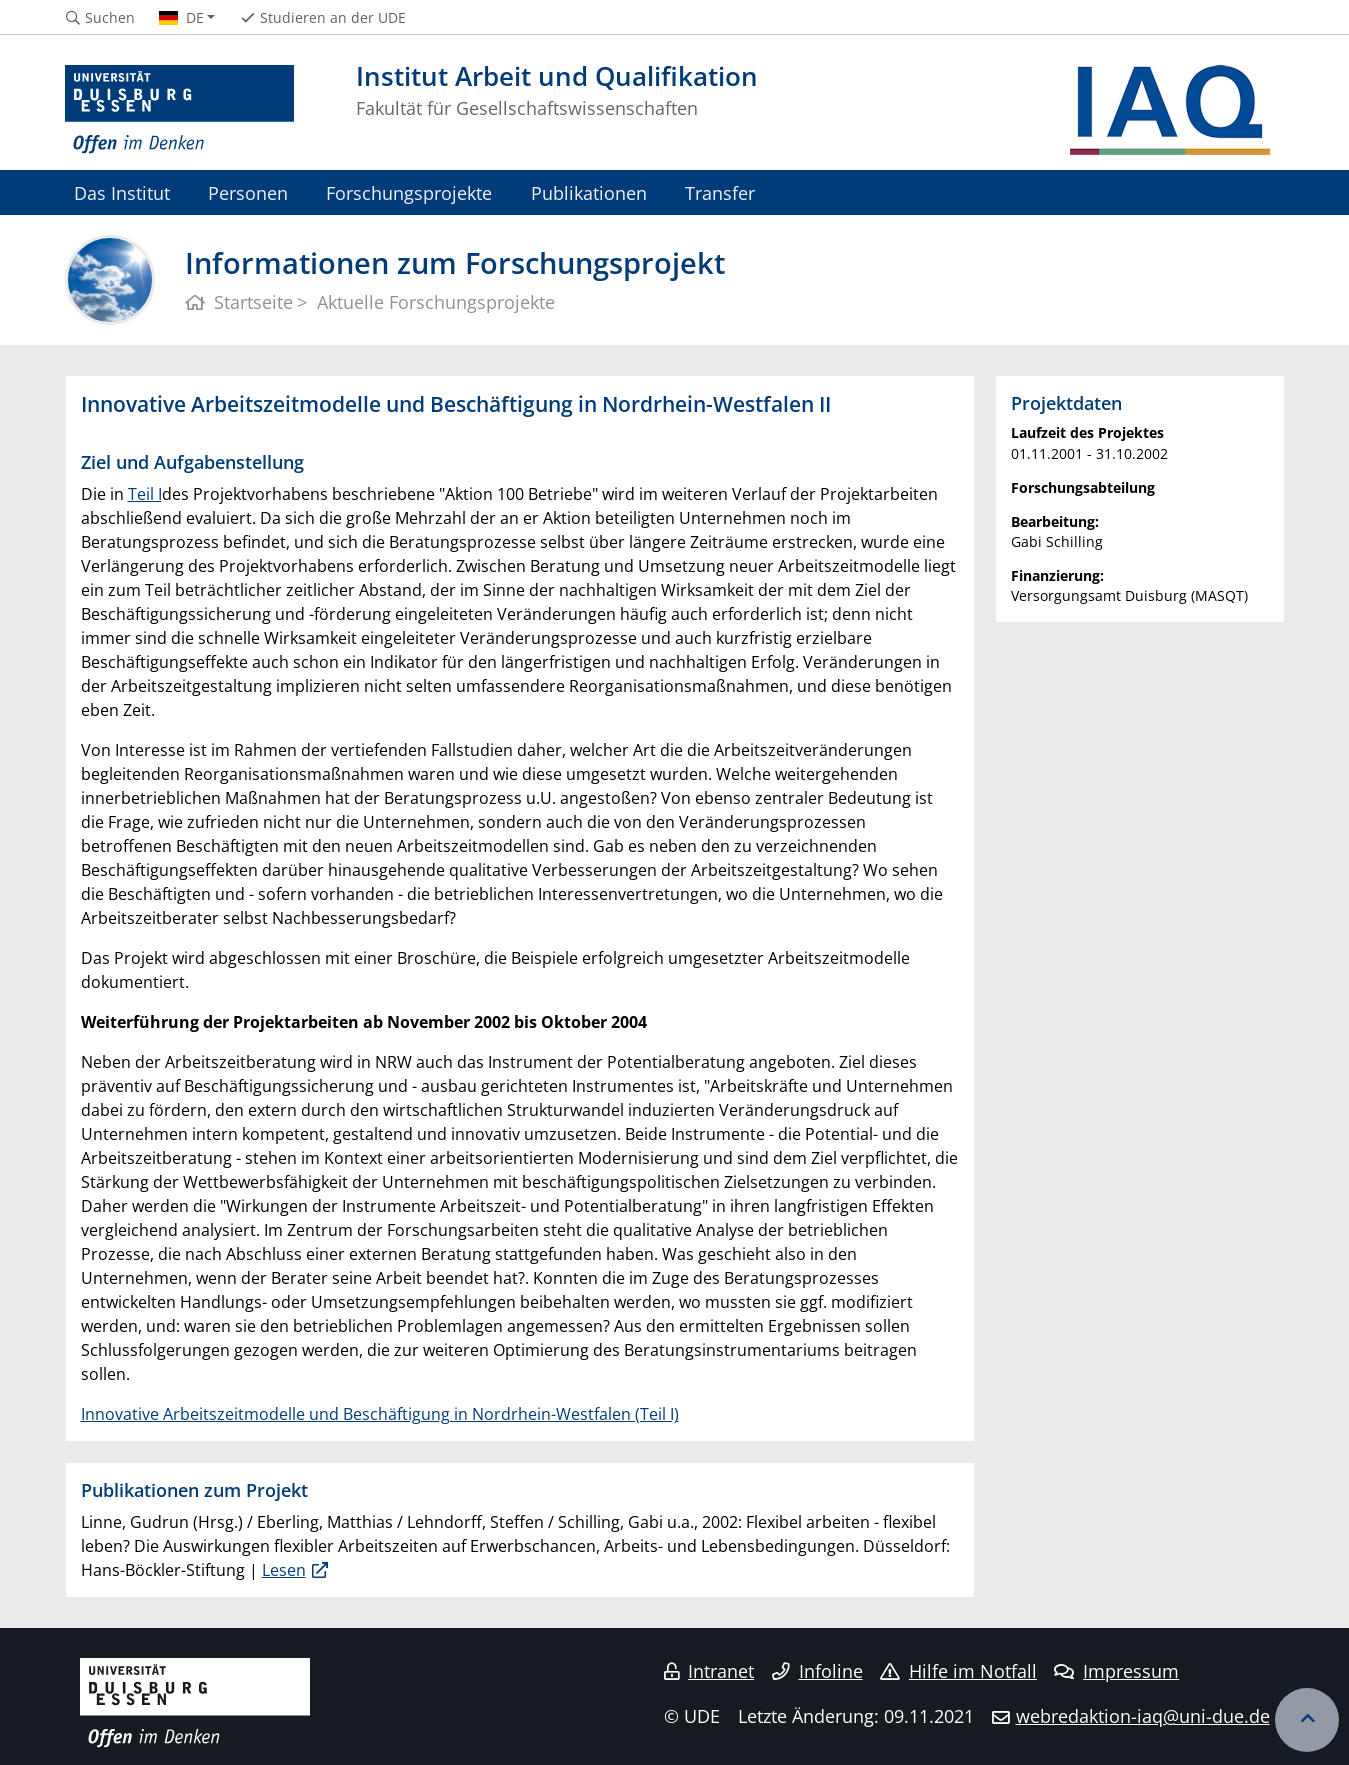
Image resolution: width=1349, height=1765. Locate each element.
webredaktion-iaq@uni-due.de (1143, 1716)
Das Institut (122, 192)
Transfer (720, 192)
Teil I (145, 494)
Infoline (817, 1671)
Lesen (284, 1570)
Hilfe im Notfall (958, 1671)
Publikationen (589, 192)
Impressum (1116, 1671)
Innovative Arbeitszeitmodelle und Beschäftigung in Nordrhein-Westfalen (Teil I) (380, 1414)
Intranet (709, 1671)
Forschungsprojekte (409, 192)
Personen (248, 192)
